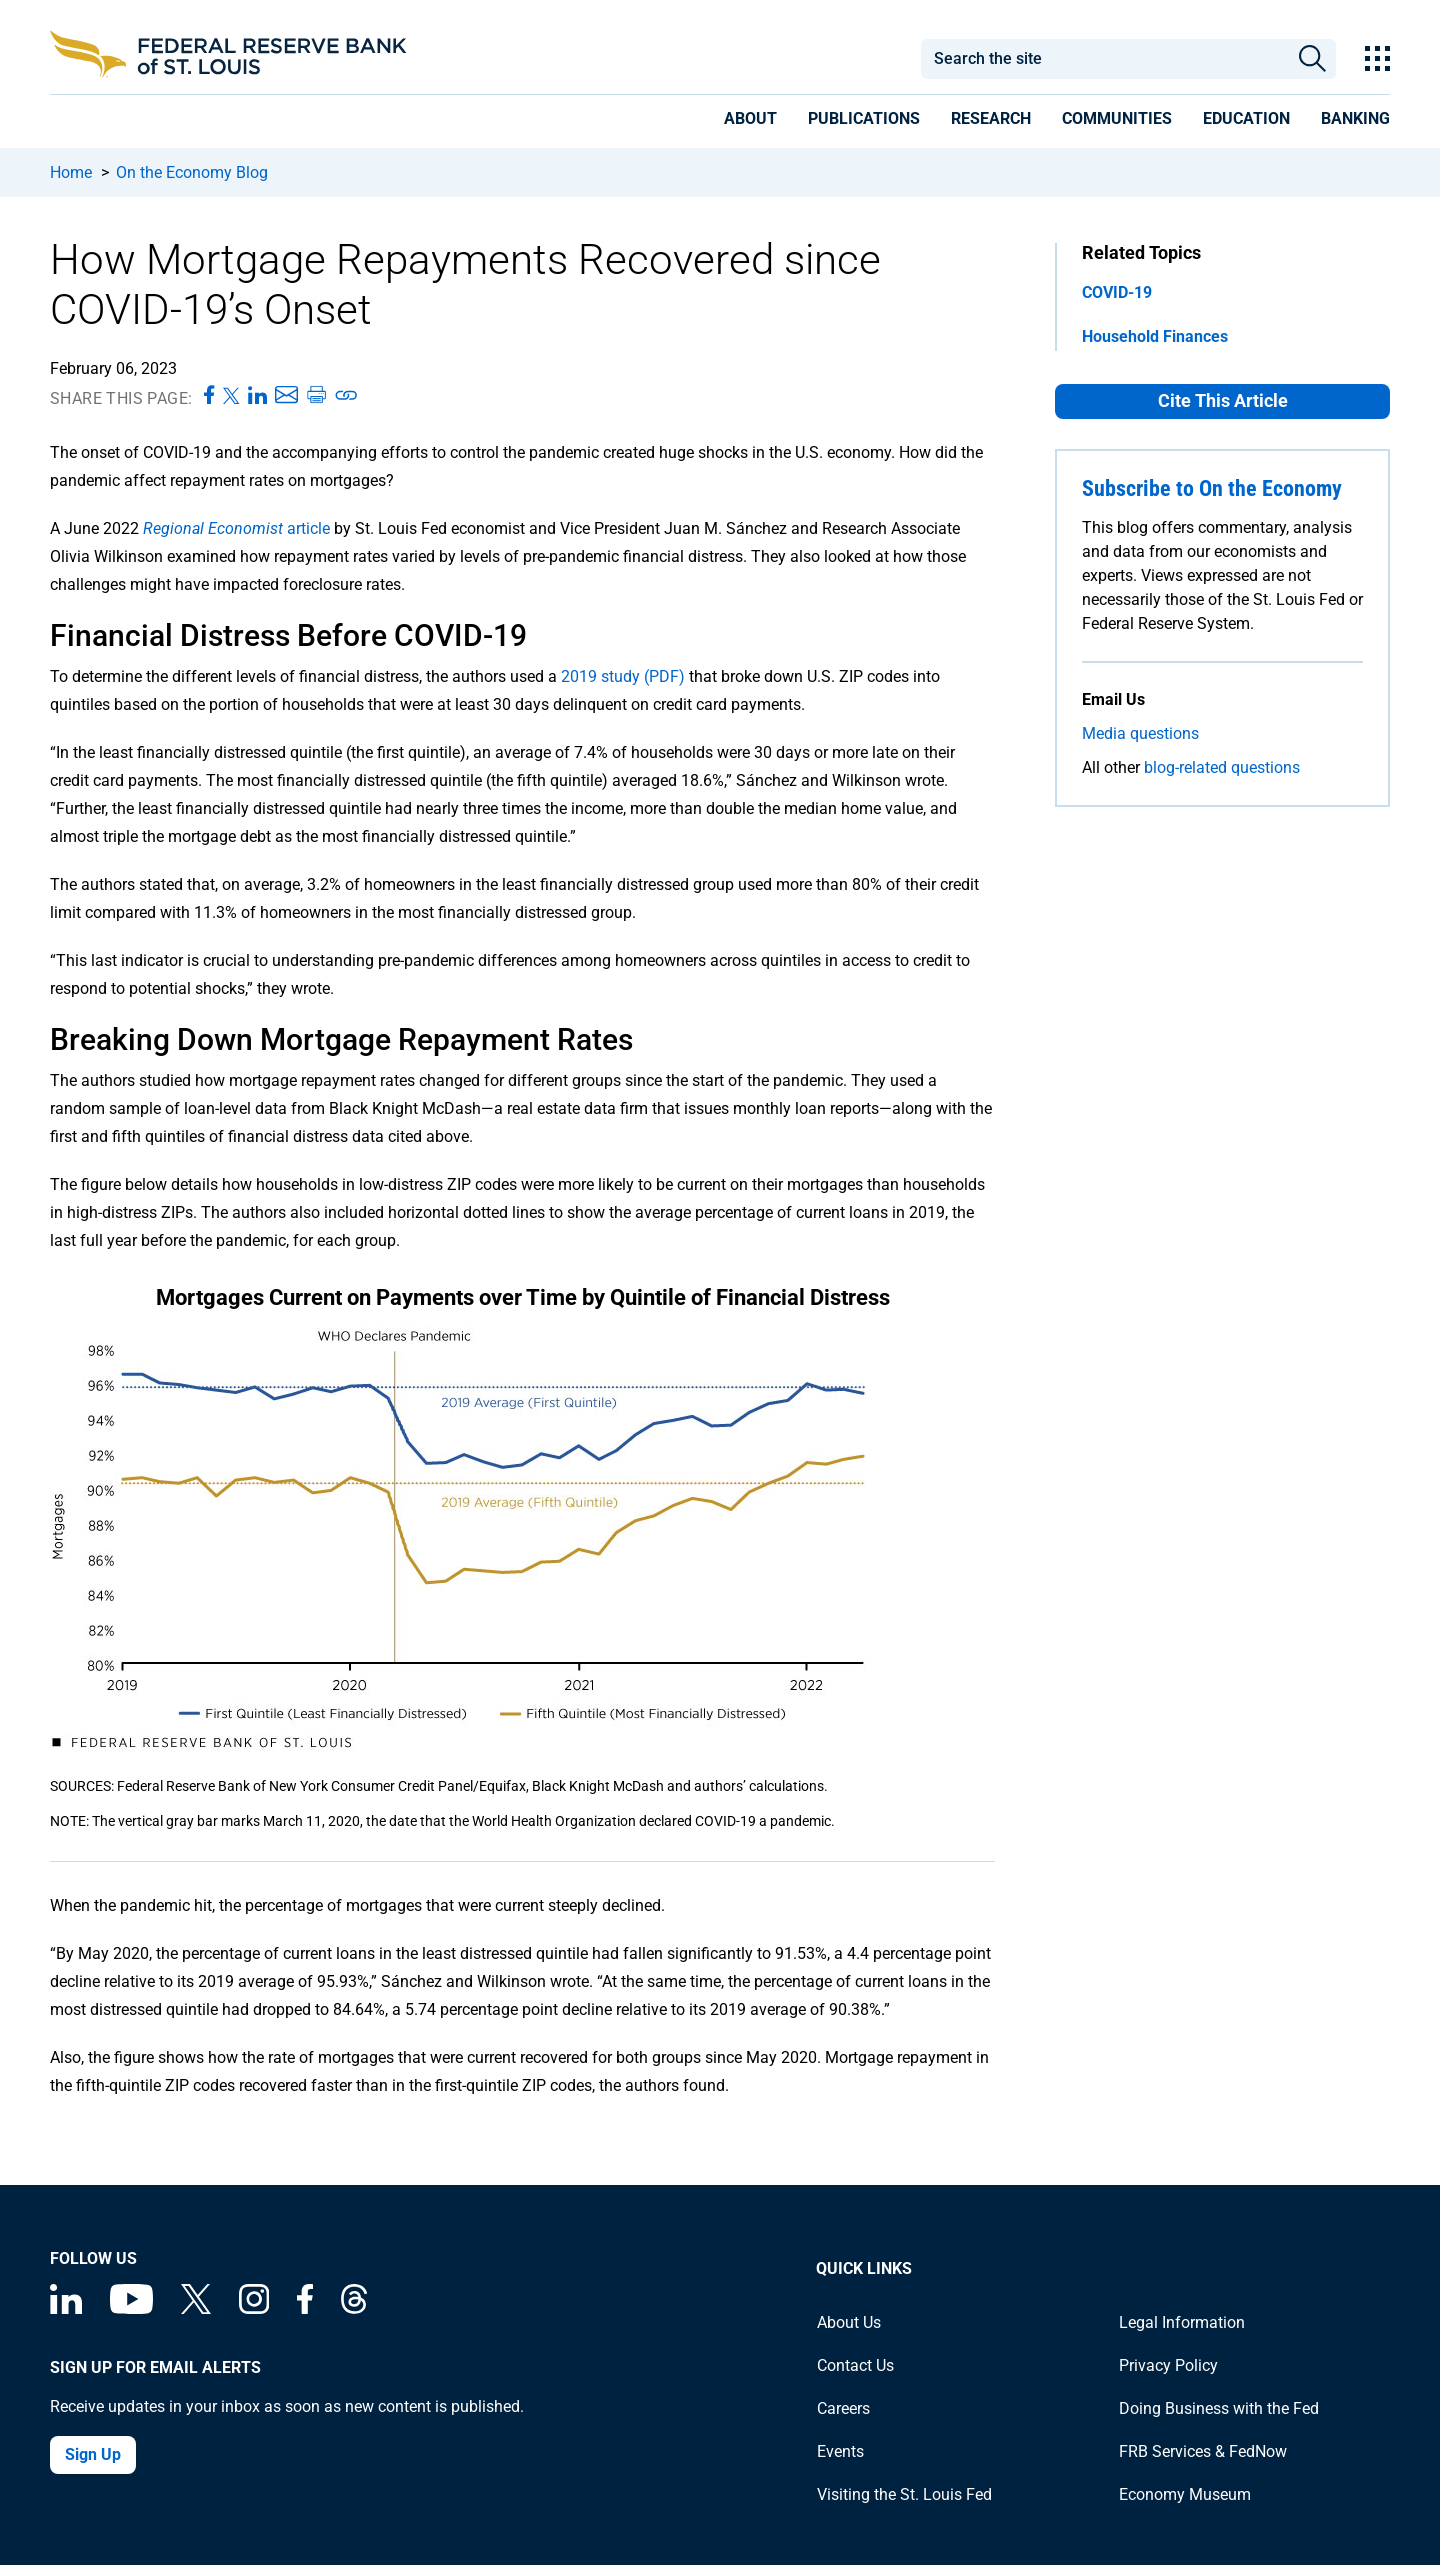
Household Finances (1155, 336)
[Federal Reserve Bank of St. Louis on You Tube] (131, 2308)
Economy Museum (1185, 2494)
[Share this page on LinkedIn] (257, 396)
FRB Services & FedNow (1203, 2451)
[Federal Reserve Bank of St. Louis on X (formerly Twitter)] (196, 2308)
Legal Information (1182, 2322)
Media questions (1140, 733)
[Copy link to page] (347, 396)
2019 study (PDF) (623, 676)
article (236, 528)
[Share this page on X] (231, 396)
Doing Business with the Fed (1219, 2408)
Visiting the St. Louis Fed (904, 2494)
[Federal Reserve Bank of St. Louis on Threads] (354, 2308)
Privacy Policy (1168, 2365)
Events (840, 2451)
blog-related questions (1222, 767)
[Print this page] (316, 396)
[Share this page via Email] (286, 396)
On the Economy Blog (192, 172)
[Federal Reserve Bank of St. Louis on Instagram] (254, 2308)
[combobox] (1104, 59)
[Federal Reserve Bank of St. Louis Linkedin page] (66, 2308)
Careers (843, 2408)
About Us (849, 2322)
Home (71, 172)
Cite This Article (1223, 400)
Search (1312, 59)
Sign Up (93, 2454)
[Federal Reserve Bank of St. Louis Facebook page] (305, 2308)
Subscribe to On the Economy (1212, 488)
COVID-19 (1117, 292)
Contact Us (855, 2365)
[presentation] (750, 122)
